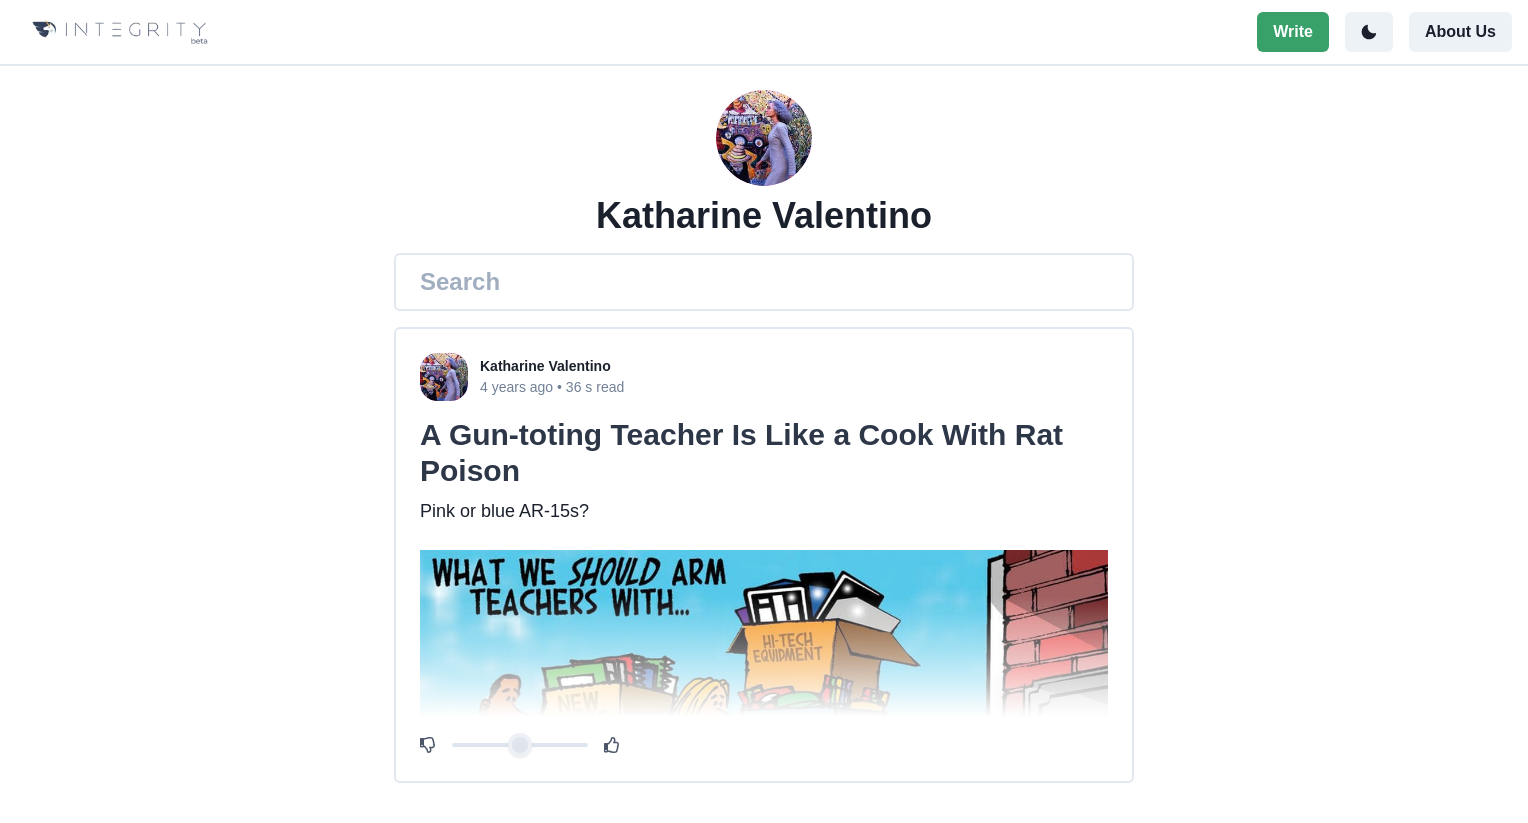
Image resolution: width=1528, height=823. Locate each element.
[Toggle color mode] (1369, 32)
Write (1293, 31)
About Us (1460, 31)
